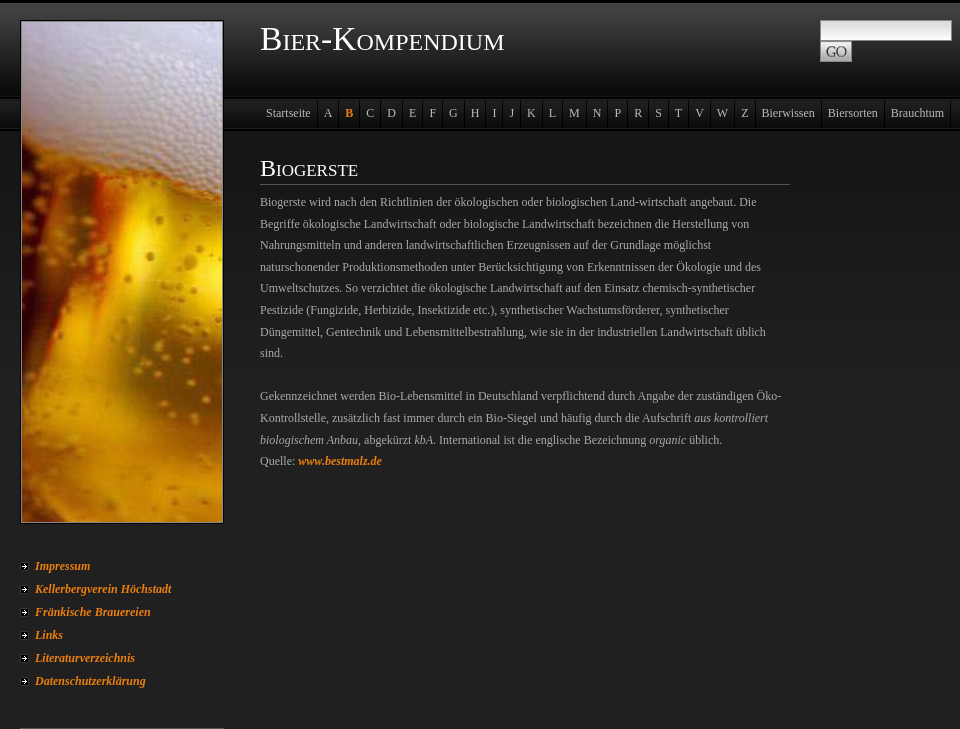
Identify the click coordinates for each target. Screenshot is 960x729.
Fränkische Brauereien (93, 612)
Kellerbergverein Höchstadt (103, 589)
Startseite (288, 113)
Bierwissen (788, 113)
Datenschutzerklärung (90, 681)
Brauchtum (917, 113)
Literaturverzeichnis (85, 658)
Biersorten (853, 113)
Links (49, 635)
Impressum (62, 566)
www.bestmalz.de (340, 461)
